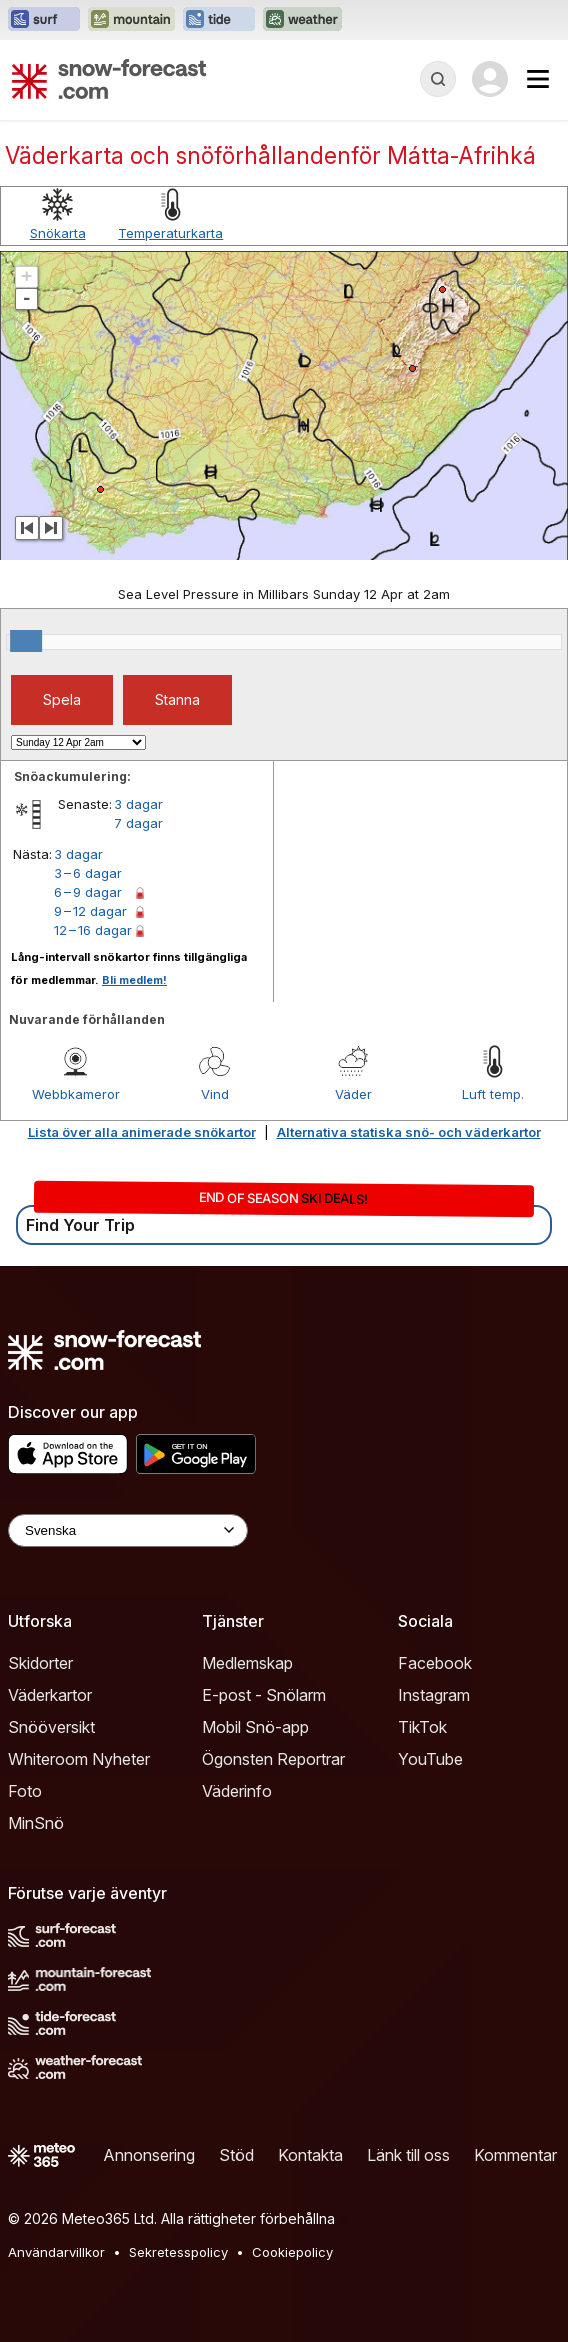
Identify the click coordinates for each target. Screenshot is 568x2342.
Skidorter (40, 1663)
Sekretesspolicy (178, 2252)
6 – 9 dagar (88, 892)
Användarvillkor (56, 2252)
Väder (353, 1094)
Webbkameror (76, 1094)
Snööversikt (51, 1727)
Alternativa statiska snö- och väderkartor (409, 1132)
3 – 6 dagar (88, 873)
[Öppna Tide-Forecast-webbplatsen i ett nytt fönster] (219, 20)
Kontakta (310, 2155)
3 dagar (138, 804)
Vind (215, 1094)
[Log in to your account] (490, 79)
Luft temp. (493, 1094)
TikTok (422, 1727)
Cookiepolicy (292, 2252)
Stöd (236, 2155)
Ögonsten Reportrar (273, 1759)
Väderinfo (237, 1791)
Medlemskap (247, 1663)
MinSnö (36, 1823)
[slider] (26, 641)
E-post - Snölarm (264, 1695)
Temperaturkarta (170, 233)
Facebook (435, 1663)
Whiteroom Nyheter (79, 1759)
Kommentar (515, 2155)
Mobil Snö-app (255, 1727)
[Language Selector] (128, 1530)
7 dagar (138, 823)
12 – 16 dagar (93, 930)
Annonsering (149, 2155)
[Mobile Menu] (538, 79)
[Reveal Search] (438, 79)
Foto (25, 1791)
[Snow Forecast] (109, 79)
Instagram (434, 1695)
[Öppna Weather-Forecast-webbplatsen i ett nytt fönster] (302, 20)
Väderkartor (50, 1695)
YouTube (430, 1759)
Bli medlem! (134, 980)
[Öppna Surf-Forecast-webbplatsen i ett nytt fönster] (44, 20)
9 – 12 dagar (90, 911)
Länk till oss (408, 2155)
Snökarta (58, 233)
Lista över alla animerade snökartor (142, 1132)
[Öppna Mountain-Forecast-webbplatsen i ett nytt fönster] (131, 20)
